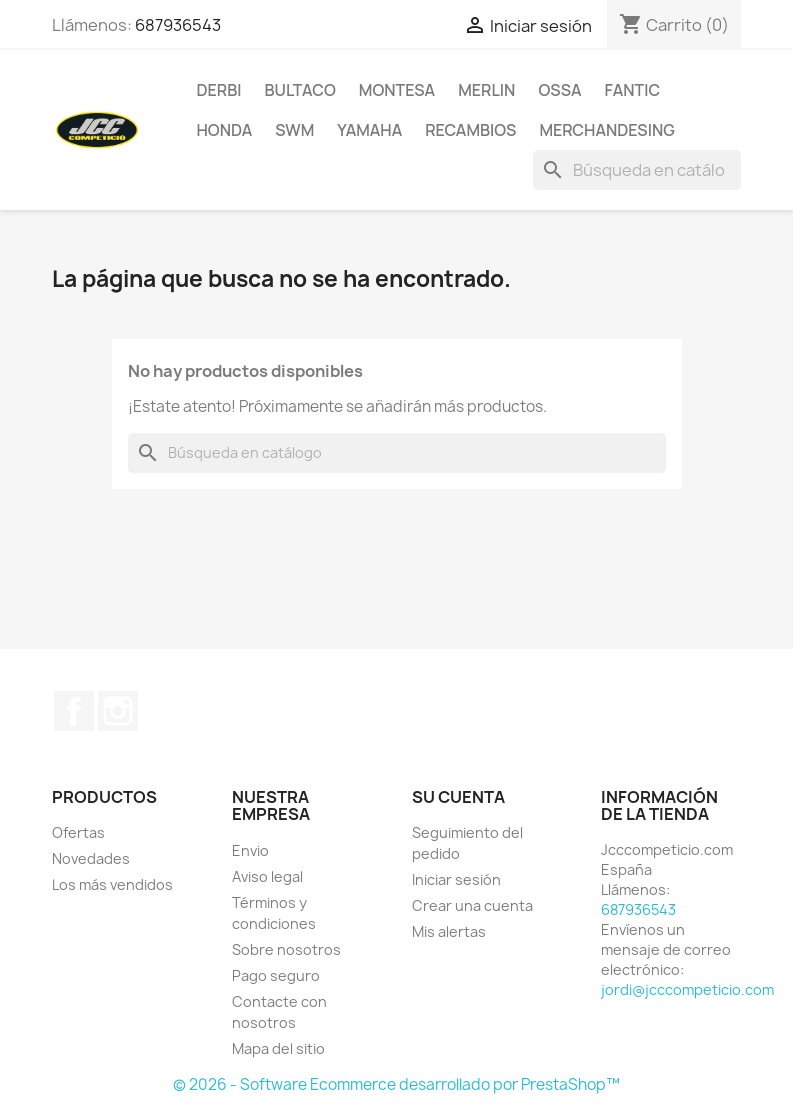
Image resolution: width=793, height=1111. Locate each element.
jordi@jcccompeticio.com (687, 989)
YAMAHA (369, 130)
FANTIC (633, 90)
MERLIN (486, 90)
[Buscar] (637, 170)
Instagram (118, 711)
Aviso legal (267, 876)
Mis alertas (449, 931)
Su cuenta (458, 797)
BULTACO (299, 90)
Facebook (74, 711)
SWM (294, 130)
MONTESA (397, 90)
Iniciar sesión (456, 879)
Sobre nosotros (286, 949)
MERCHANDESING (606, 130)
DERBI (219, 90)
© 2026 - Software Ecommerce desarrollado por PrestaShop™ (396, 1084)
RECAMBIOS (470, 130)
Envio (250, 850)
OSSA (559, 90)
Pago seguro (276, 975)
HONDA (225, 130)
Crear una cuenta (472, 905)
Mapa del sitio (278, 1048)
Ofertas (78, 832)
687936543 (178, 25)
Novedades (91, 858)
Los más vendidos (112, 884)
